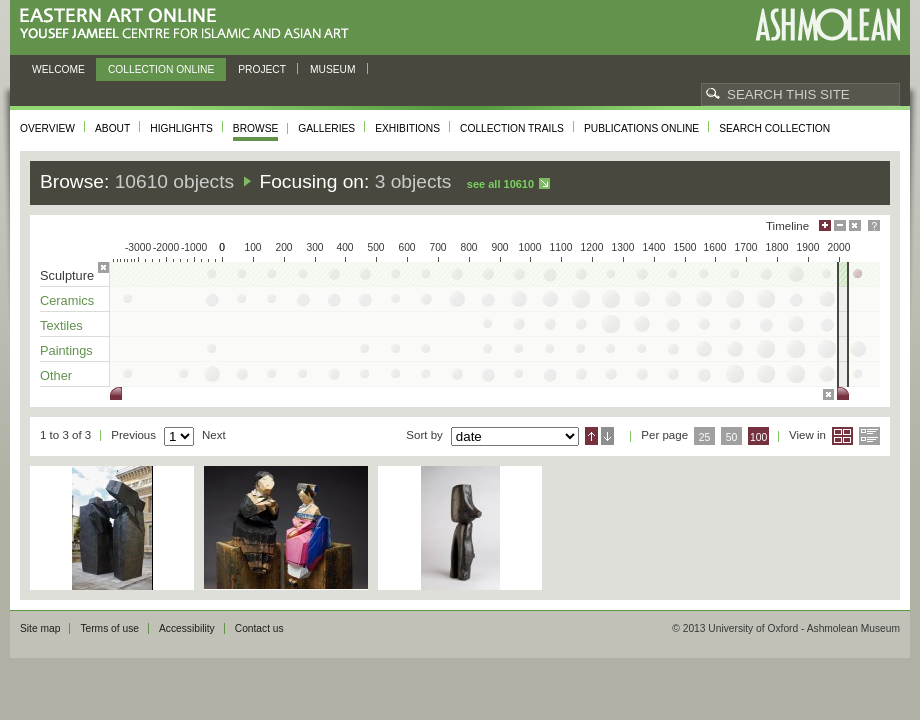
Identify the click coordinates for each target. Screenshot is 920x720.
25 (705, 437)
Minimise (840, 225)
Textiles (61, 325)
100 (758, 437)
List (869, 436)
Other (56, 375)
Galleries (326, 128)
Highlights (181, 128)
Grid (842, 436)
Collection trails (512, 128)
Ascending (591, 436)
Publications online (641, 128)
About (112, 128)
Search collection (774, 128)
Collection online (161, 69)
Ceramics (67, 300)
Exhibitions (407, 128)
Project (262, 69)
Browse (256, 128)
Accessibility (187, 628)
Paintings (66, 350)
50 (732, 437)
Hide (855, 225)
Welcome (58, 69)
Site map (40, 628)
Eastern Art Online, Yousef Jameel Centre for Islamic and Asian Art (189, 24)
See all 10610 (500, 184)
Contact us (259, 628)
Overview (47, 128)
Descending (607, 436)
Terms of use (109, 628)
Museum (333, 69)
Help (874, 225)
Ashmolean (827, 24)
